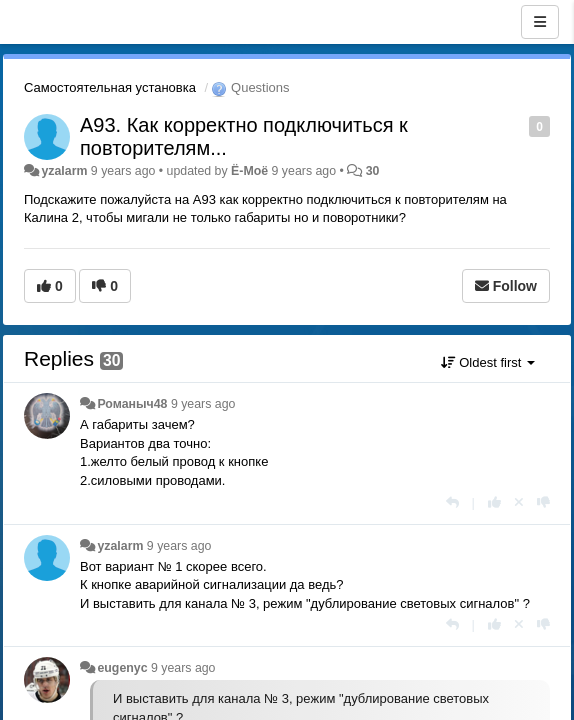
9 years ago (203, 404)
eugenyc (122, 668)
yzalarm (64, 171)
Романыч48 (132, 404)
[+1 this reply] (494, 502)
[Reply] (452, 502)
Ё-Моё (249, 171)
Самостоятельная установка (110, 87)
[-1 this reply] (543, 502)
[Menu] (540, 22)
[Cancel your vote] (519, 502)
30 (373, 171)
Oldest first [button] (488, 362)
